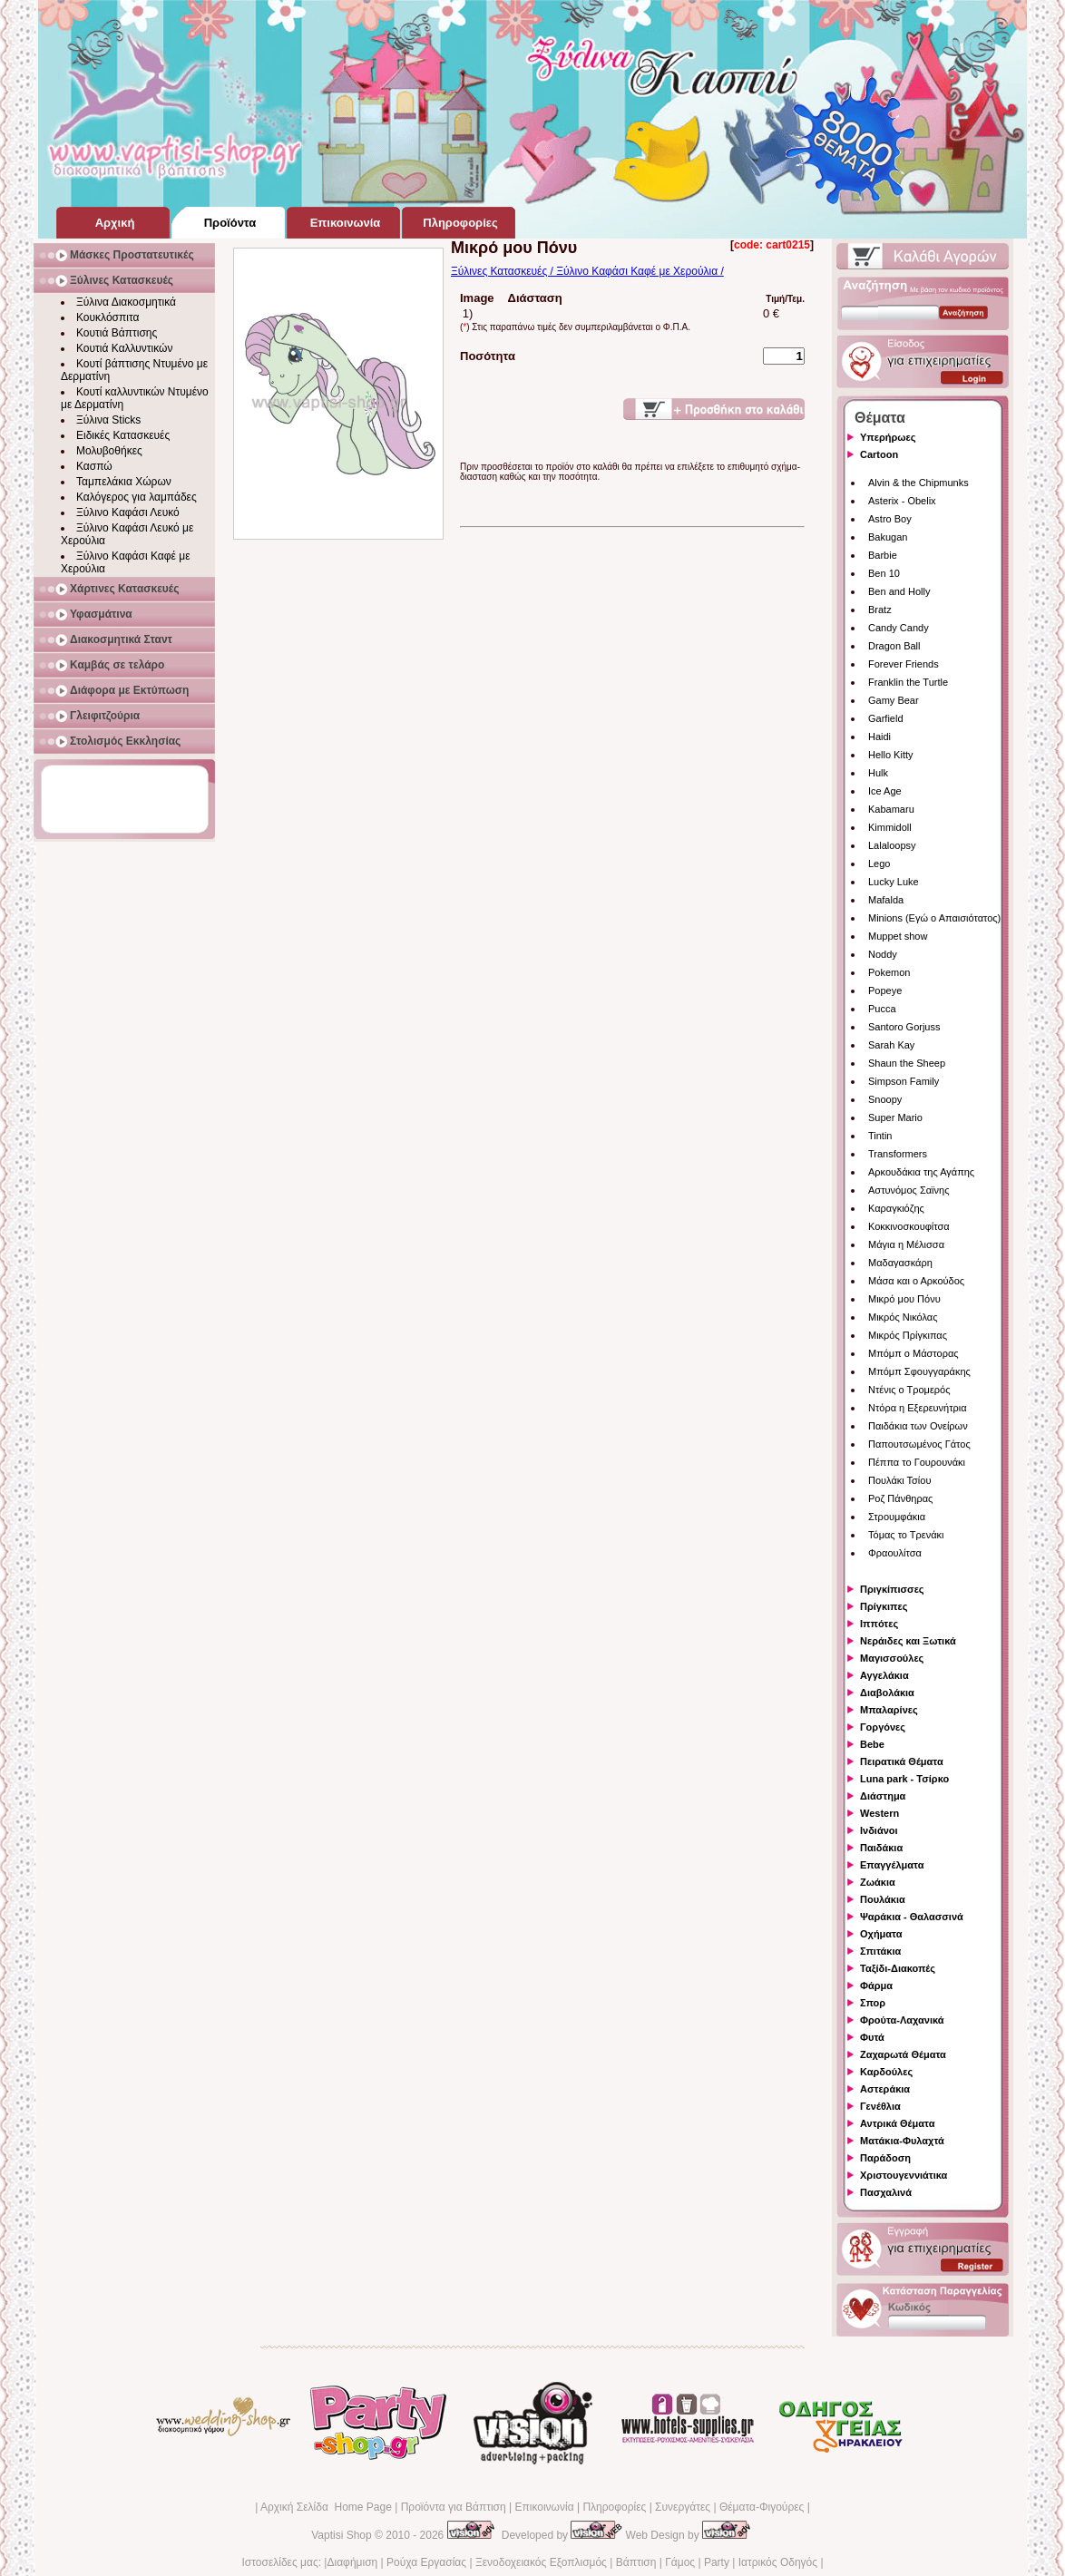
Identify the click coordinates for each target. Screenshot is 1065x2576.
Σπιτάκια (880, 1951)
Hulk (878, 772)
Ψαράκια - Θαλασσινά (911, 1916)
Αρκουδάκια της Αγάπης (921, 1171)
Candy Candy (898, 627)
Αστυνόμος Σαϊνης (908, 1190)
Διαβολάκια (887, 1692)
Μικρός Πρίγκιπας (907, 1335)
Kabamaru (891, 809)
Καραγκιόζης (896, 1208)
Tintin (880, 1135)
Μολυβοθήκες (109, 450)
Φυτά (872, 2037)
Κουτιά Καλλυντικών (124, 348)
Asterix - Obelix (902, 500)
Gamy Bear (893, 700)
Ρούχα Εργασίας (426, 2562)
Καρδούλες (886, 2071)
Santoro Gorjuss (904, 1026)
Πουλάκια (882, 1899)
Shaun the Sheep (906, 1063)
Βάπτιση (636, 2562)
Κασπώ (94, 466)
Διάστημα (882, 1796)
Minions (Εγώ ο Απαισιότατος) (934, 917)
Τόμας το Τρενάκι (906, 1534)
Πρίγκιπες (883, 1606)
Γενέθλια (880, 2106)
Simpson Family (903, 1081)
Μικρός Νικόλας (903, 1317)
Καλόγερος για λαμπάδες (136, 497)
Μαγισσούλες (891, 1658)
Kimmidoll (890, 827)
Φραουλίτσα (895, 1552)
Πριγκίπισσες (892, 1589)
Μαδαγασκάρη (900, 1262)
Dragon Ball (894, 645)
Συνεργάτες (682, 2507)
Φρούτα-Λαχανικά (902, 2020)
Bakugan (887, 537)
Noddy (882, 954)
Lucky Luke (893, 881)
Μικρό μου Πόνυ (904, 1298)
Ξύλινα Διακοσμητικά (126, 302)
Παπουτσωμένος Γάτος (919, 1444)
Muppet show (897, 936)
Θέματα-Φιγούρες (761, 2507)
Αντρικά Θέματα (897, 2123)
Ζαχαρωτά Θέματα (903, 2054)
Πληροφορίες (614, 2507)
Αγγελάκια (884, 1675)
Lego (879, 863)
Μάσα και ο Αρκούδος (916, 1280)
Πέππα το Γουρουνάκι (916, 1462)
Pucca (882, 1008)
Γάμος (680, 2562)
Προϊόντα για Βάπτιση (453, 2507)
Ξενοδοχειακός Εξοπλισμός (541, 2562)
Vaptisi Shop (341, 2535)
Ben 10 (884, 573)
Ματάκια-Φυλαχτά (902, 2140)
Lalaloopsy (892, 845)
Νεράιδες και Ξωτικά (908, 1640)
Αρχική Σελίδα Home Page (326, 2507)
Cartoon (879, 454)
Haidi (879, 736)
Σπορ (872, 2002)
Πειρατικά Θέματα (901, 1761)
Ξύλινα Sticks (108, 420)
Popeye (885, 990)
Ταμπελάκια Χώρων (123, 481)
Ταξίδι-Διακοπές (897, 1968)
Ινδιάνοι (879, 1830)
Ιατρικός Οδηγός (777, 2562)
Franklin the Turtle (908, 682)
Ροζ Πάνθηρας (900, 1498)
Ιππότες (879, 1623)
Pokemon (889, 972)
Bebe (872, 1744)
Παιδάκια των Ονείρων (918, 1425)
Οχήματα (881, 1933)
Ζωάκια (877, 1882)
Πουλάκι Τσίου (899, 1480)
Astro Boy (890, 518)
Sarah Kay (891, 1044)
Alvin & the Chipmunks (918, 482)
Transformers (897, 1153)
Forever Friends (903, 664)
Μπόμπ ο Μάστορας (913, 1353)
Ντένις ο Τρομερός (909, 1389)
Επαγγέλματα (891, 1864)
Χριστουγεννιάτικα (903, 2175)
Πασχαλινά (886, 2192)
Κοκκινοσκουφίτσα (909, 1226)
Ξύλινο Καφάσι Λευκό (128, 512)
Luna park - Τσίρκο (904, 1778)
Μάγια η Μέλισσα (906, 1244)
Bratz (880, 609)
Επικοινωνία (543, 2507)
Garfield (886, 718)
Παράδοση (885, 2157)
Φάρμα (876, 1985)
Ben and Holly (899, 591)
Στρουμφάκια (896, 1516)
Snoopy (885, 1099)
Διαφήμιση (352, 2562)
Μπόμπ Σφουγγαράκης (919, 1371)
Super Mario (895, 1117)
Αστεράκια (885, 2088)
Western (879, 1813)
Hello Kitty (891, 754)
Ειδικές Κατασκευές (123, 435)
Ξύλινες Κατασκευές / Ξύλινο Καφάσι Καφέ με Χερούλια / (587, 271)
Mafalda (886, 899)
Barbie (882, 555)
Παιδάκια (881, 1847)
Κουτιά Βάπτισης (116, 333)
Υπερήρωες (888, 437)
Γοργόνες (882, 1727)
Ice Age (885, 790)
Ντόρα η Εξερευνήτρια (917, 1407)
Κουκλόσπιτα (107, 317)
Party (716, 2562)
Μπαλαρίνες (889, 1709)
